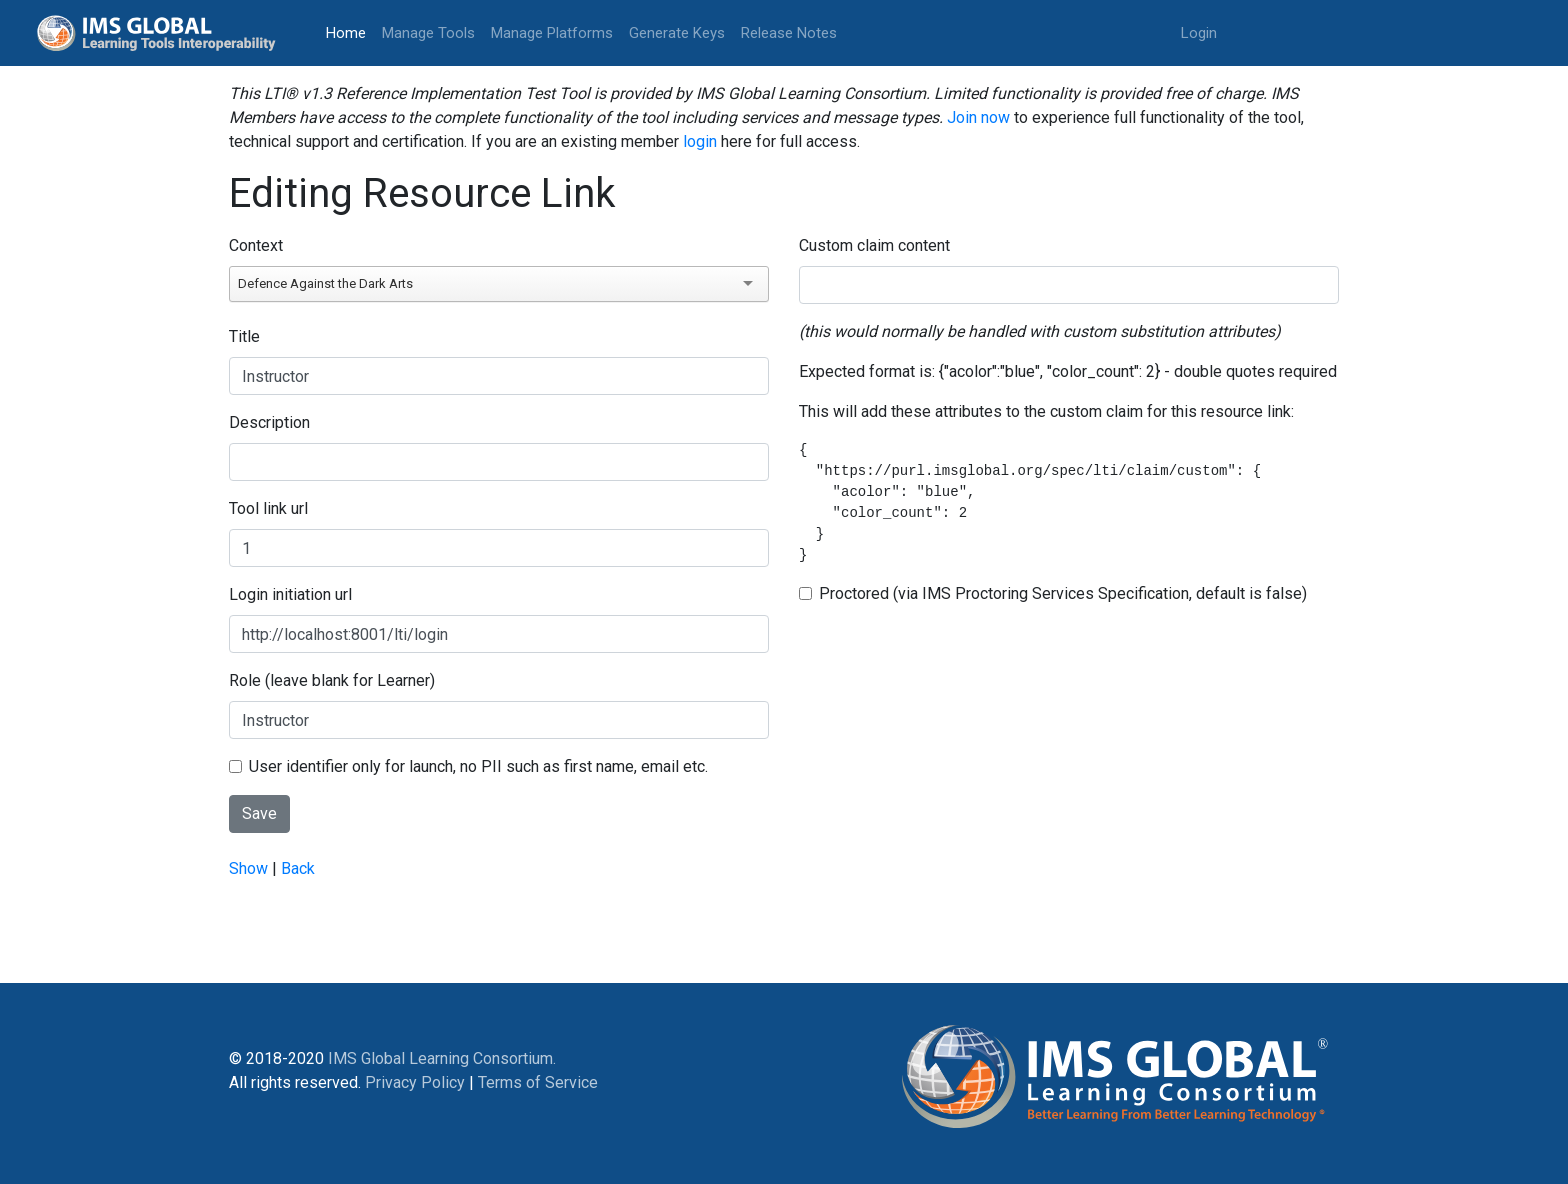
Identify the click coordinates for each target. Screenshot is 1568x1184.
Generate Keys (677, 33)
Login (1199, 33)
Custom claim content (874, 245)
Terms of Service (538, 1082)
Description (269, 422)
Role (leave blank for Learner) (332, 680)
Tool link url (268, 508)
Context (256, 245)
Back (298, 868)
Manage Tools (428, 33)
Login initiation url (290, 594)
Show (248, 868)
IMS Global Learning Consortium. (442, 1058)
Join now (978, 117)
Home (350, 31)
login (700, 141)
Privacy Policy (415, 1082)
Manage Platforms (552, 33)
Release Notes (789, 33)
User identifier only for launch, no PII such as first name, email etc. (478, 766)
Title (244, 336)
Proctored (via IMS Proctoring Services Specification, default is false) (1063, 593)
